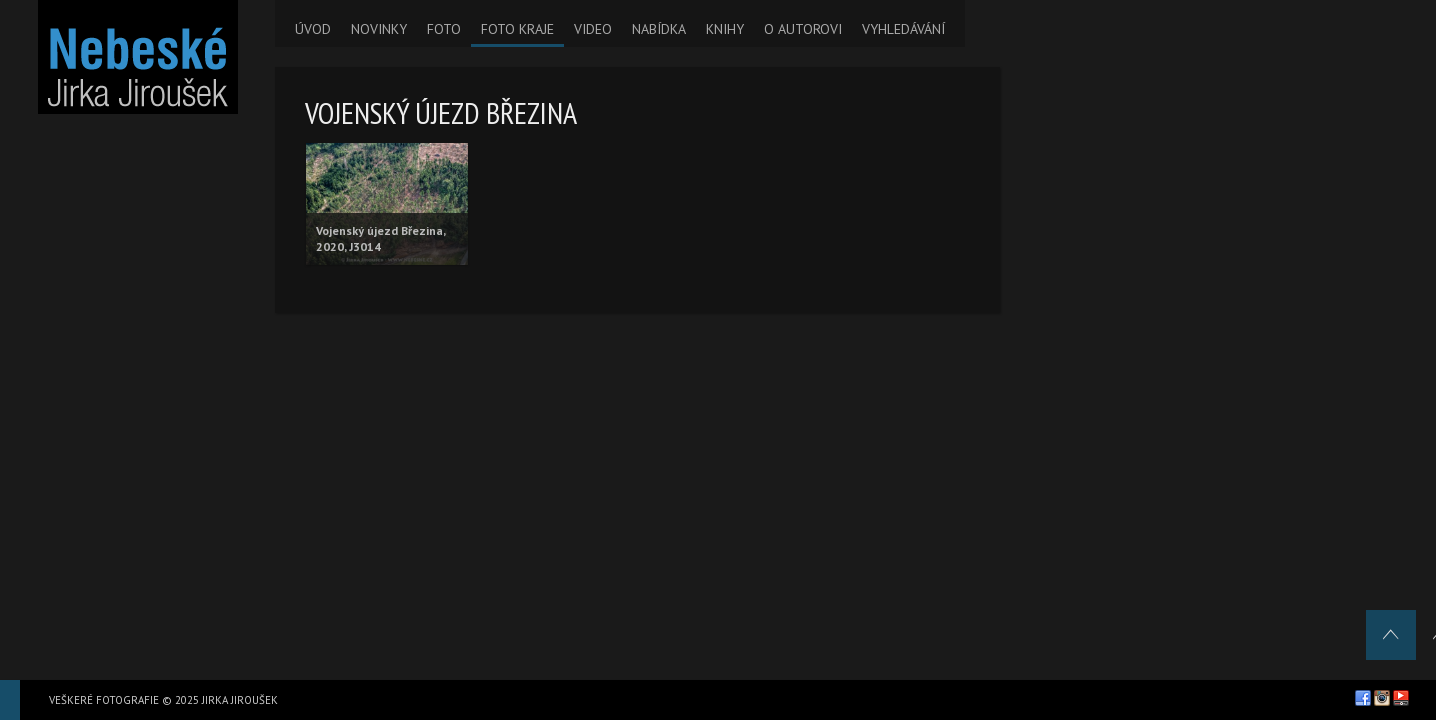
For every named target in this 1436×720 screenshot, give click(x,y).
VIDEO (593, 29)
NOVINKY (379, 29)
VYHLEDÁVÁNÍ (903, 29)
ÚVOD (313, 29)
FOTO (444, 29)
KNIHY (725, 29)
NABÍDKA (659, 29)
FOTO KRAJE (517, 29)
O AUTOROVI (803, 29)
